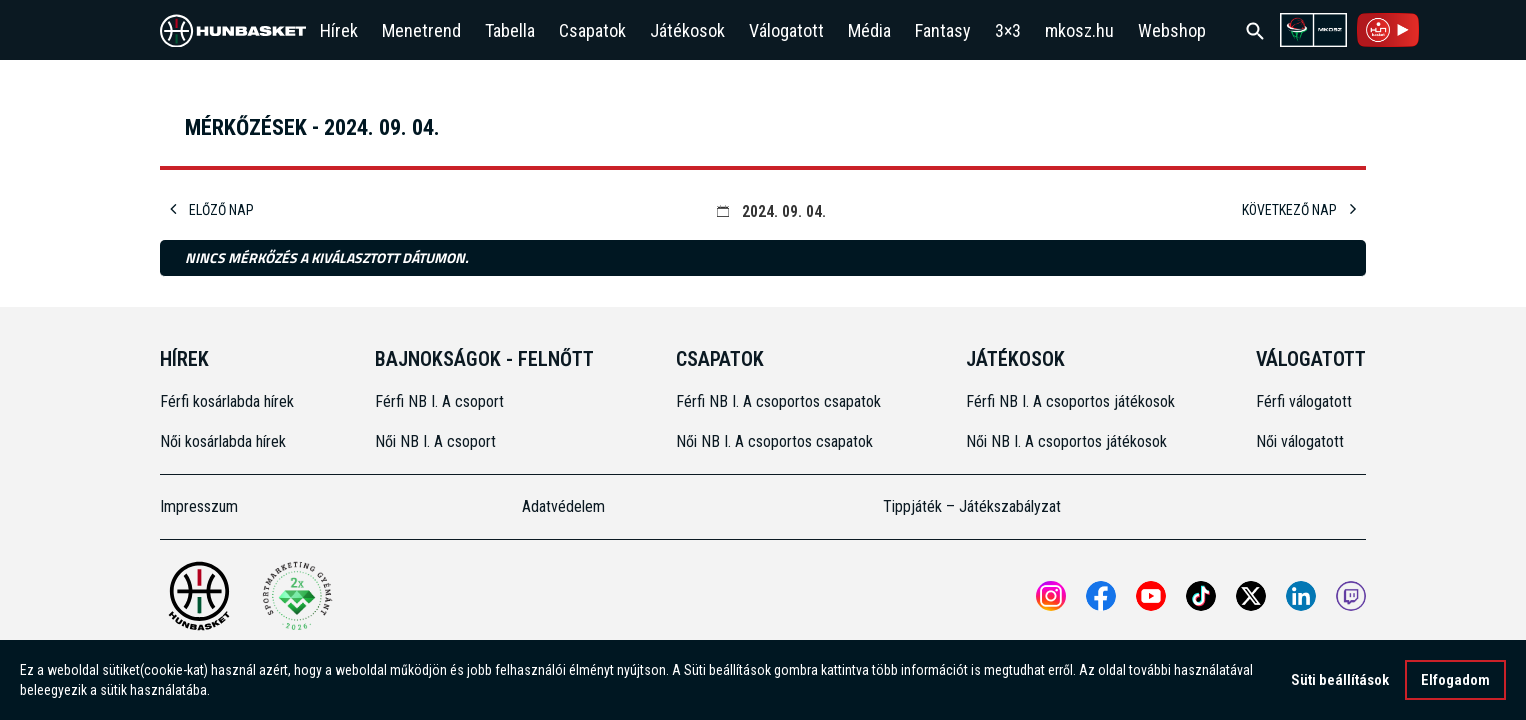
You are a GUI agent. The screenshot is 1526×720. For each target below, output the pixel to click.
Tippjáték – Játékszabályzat (972, 506)
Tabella (510, 30)
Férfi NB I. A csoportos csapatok (780, 401)
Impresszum (199, 506)
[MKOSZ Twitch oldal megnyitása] (1351, 596)
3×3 (1008, 30)
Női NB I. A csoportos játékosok (1066, 441)
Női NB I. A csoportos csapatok (776, 441)
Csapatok (592, 30)
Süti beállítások (1340, 680)
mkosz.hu (1079, 30)
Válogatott (786, 30)
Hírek (339, 30)
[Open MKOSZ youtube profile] (1151, 596)
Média (869, 30)
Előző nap (212, 210)
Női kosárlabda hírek (223, 441)
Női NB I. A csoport (435, 441)
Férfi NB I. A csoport (439, 401)
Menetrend (421, 30)
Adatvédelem (563, 506)
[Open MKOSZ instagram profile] (1051, 596)
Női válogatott (1300, 441)
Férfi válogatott (1304, 401)
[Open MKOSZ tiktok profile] (1201, 596)
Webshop (1172, 30)
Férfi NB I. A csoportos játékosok (1070, 401)
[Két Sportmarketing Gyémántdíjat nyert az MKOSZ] (297, 596)
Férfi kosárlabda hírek (227, 401)
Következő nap (1299, 210)
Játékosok (687, 30)
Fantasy (943, 30)
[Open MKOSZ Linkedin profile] (1301, 596)
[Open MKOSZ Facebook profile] (1101, 596)
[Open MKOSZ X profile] (1251, 596)
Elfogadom (1455, 680)
